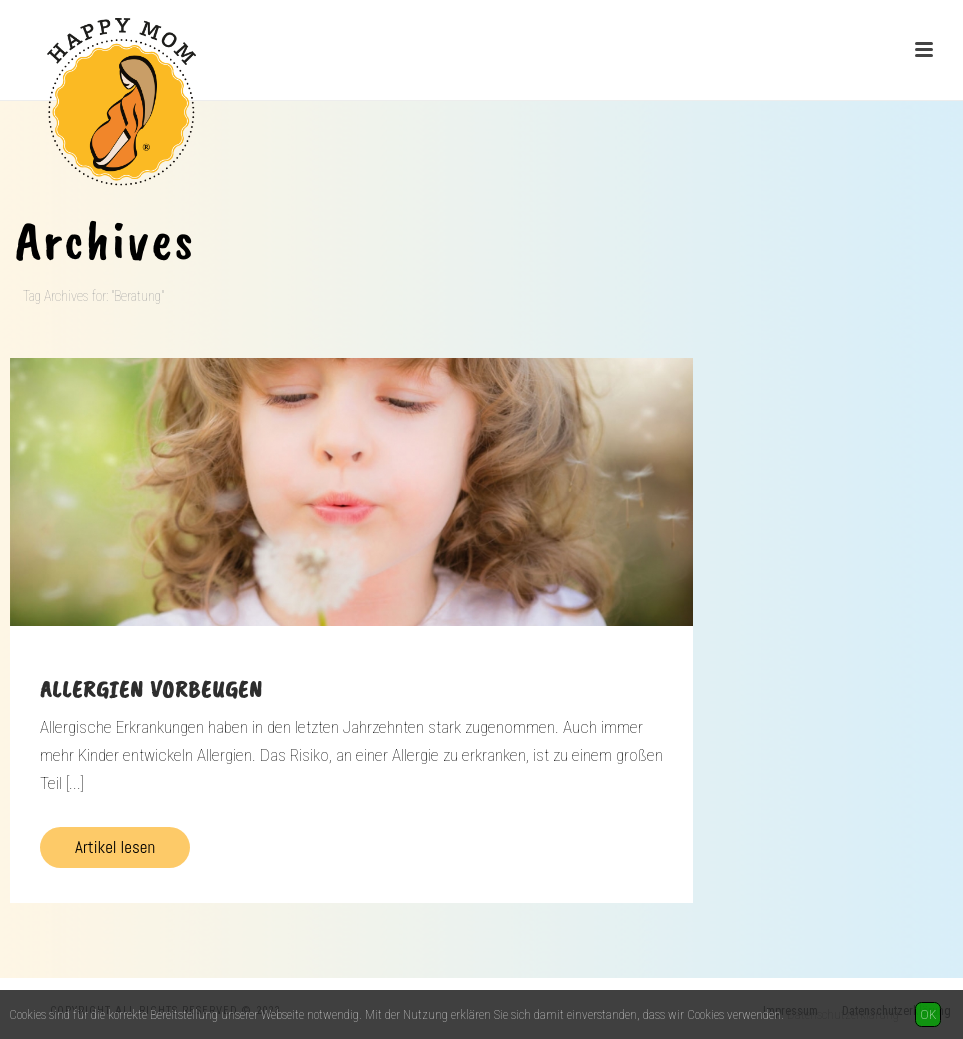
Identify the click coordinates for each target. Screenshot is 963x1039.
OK (928, 1014)
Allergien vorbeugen (151, 689)
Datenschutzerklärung (843, 1014)
